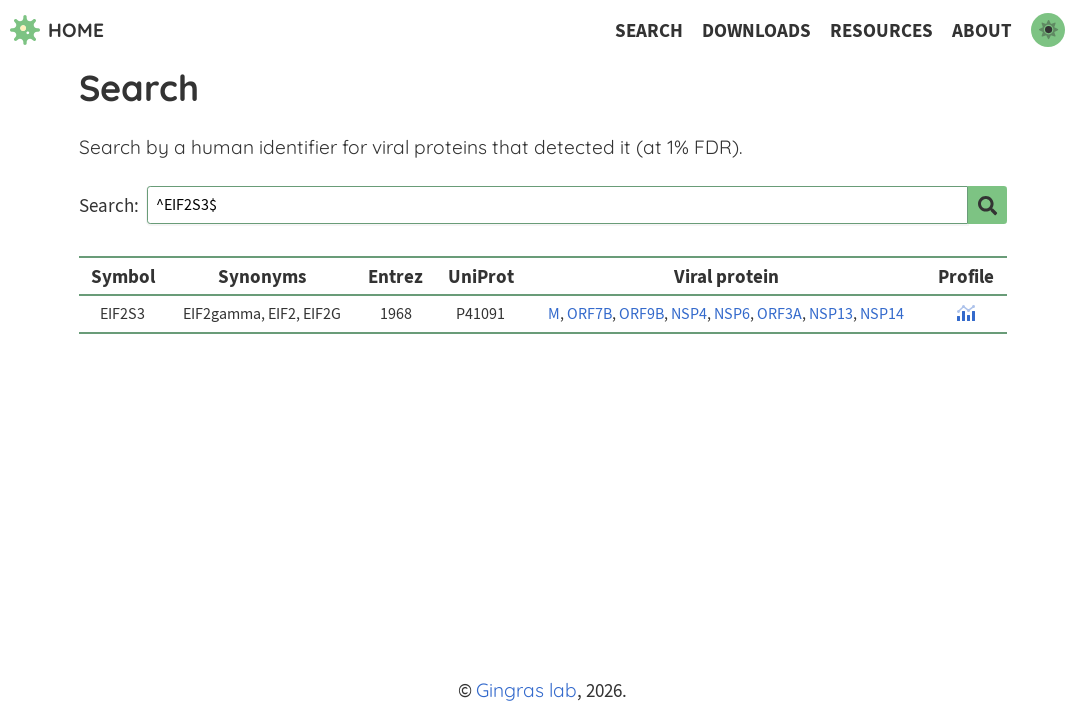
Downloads (756, 30)
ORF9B (641, 314)
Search (649, 30)
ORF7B (589, 314)
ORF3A (779, 314)
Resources (881, 30)
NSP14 (882, 314)
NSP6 (732, 314)
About (982, 30)
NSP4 (689, 314)
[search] (987, 205)
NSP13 (831, 314)
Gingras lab (526, 690)
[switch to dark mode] (1048, 30)
